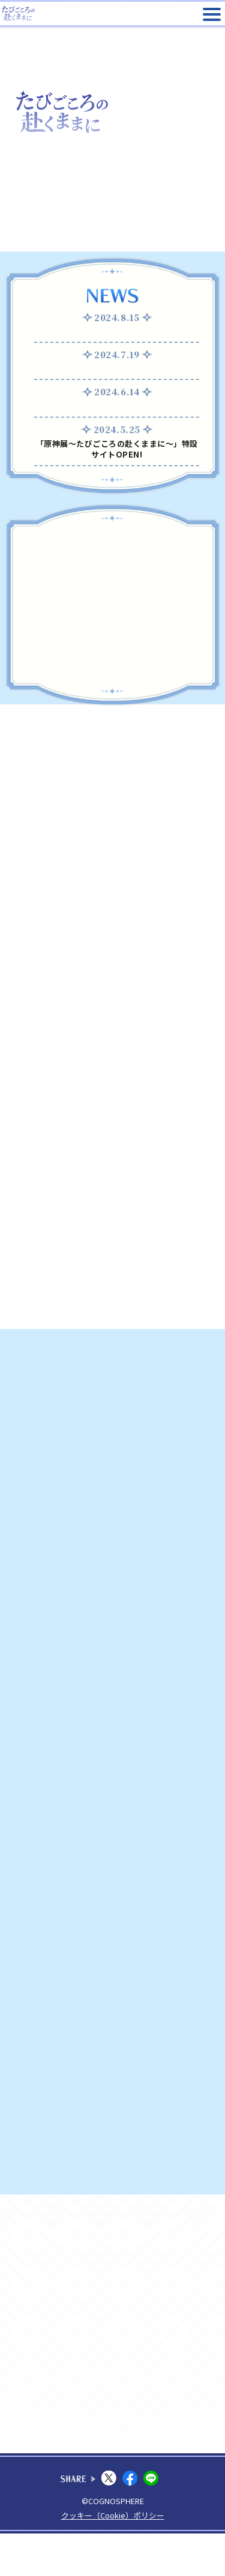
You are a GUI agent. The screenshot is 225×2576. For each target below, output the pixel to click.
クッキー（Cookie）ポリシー (112, 2557)
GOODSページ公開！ (117, 417)
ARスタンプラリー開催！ (117, 379)
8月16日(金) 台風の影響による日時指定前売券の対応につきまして (117, 337)
